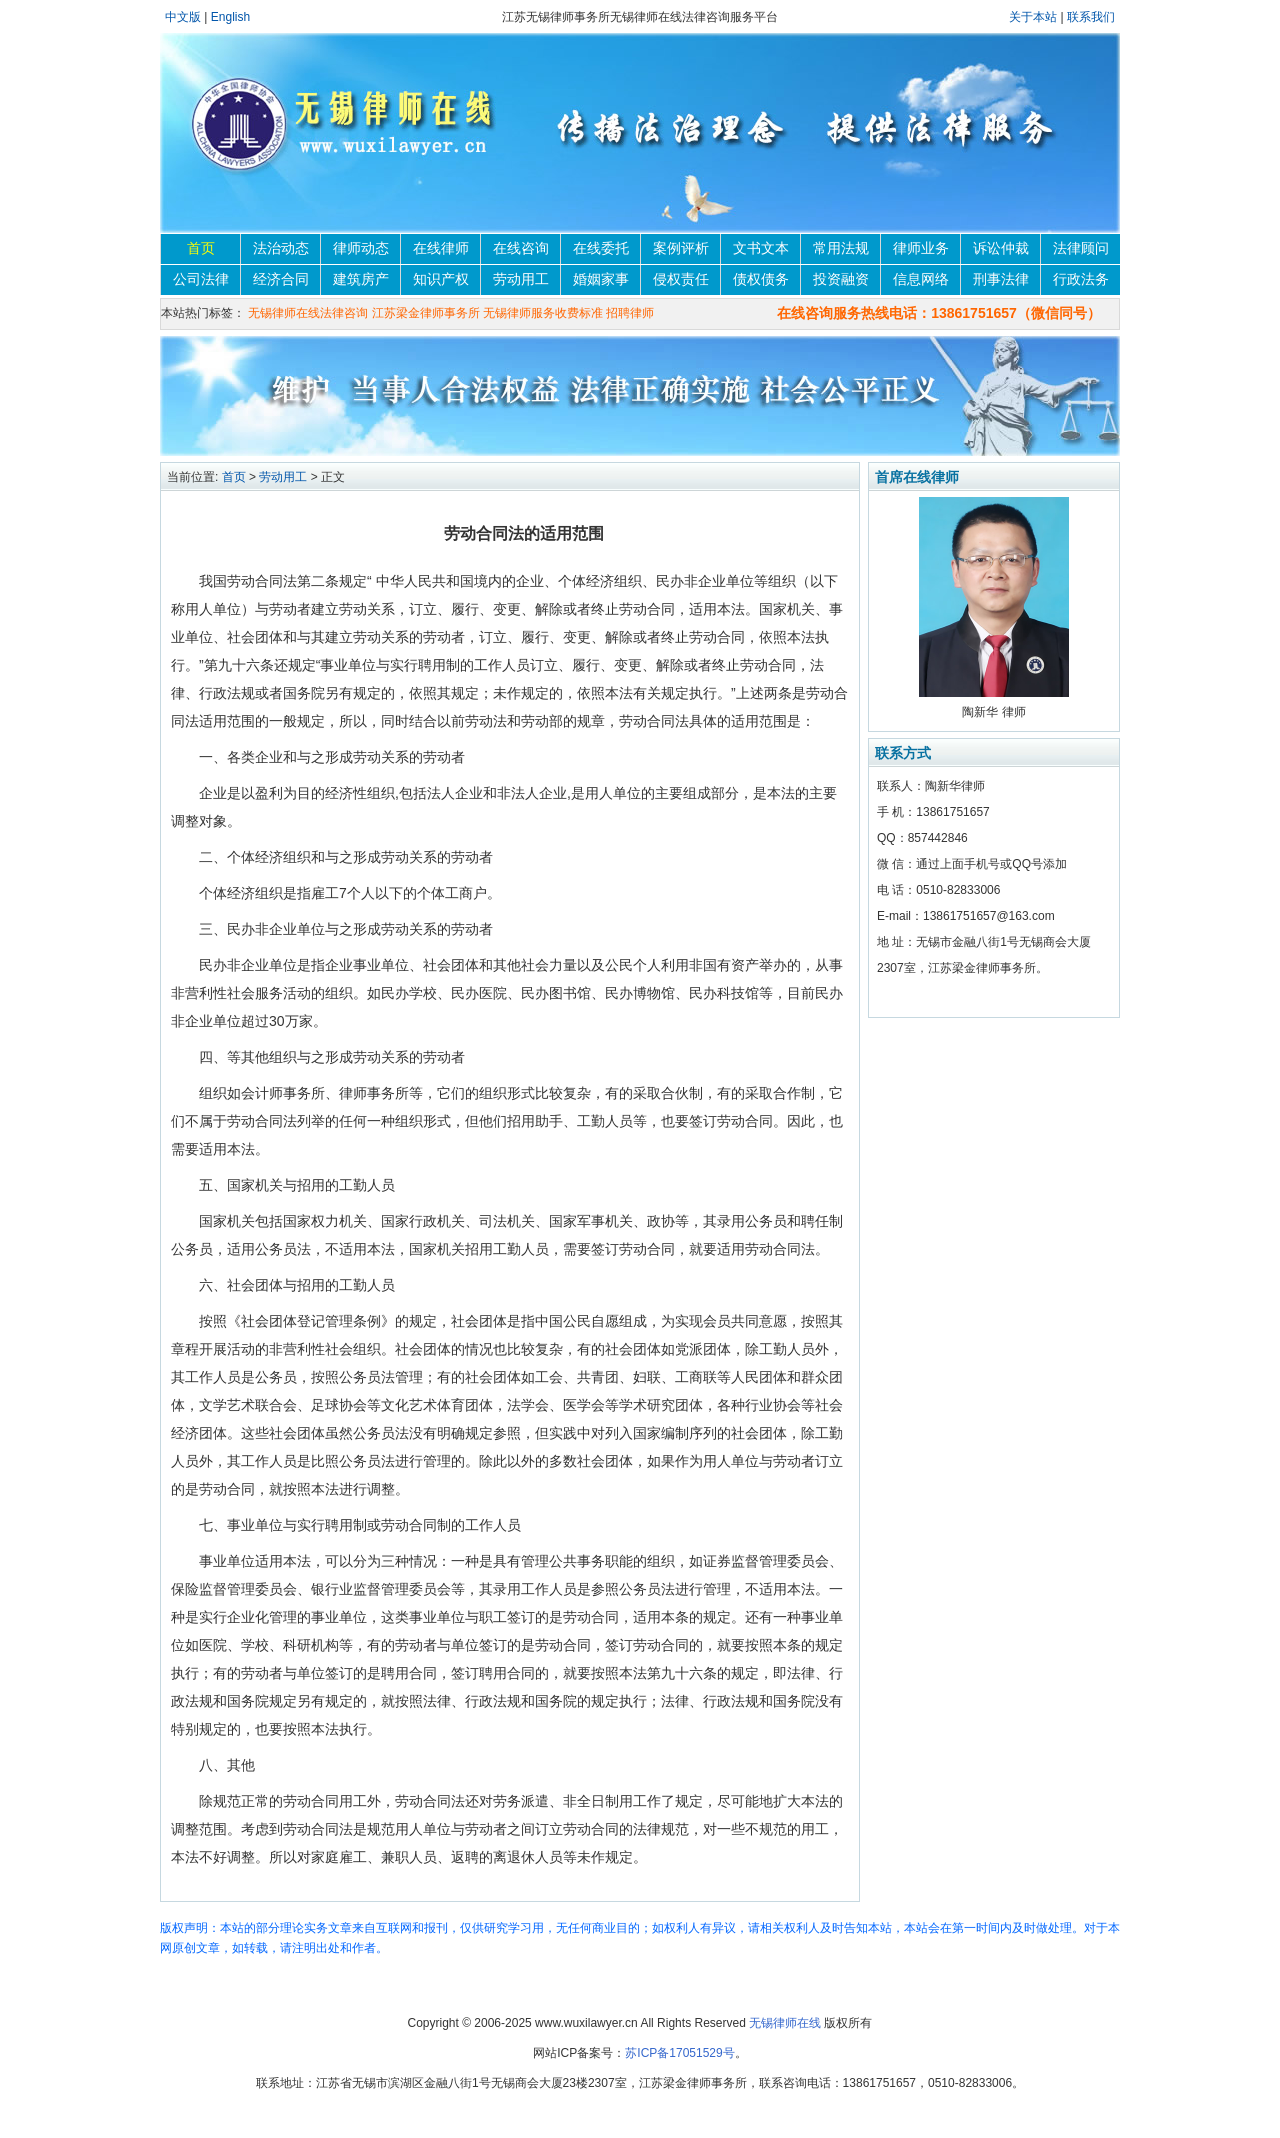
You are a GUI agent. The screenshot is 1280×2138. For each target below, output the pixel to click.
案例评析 (681, 248)
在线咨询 (521, 248)
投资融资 (841, 279)
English (230, 17)
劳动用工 (521, 279)
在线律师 (441, 248)
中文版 (183, 17)
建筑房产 (361, 279)
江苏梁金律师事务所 (426, 313)
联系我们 (1091, 17)
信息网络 (921, 279)
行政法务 (1081, 279)
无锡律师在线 (785, 2023)
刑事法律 (1001, 279)
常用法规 (841, 248)
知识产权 (441, 279)
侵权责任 (681, 279)
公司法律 (201, 279)
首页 (201, 248)
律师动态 (361, 248)
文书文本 (761, 248)
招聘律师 (630, 313)
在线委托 (601, 248)
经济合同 (281, 279)
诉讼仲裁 (1001, 248)
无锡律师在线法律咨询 (308, 313)
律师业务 (921, 248)
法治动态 (281, 248)
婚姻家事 (601, 279)
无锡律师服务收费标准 (543, 313)
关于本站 (1034, 17)
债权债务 (761, 279)
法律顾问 (1081, 248)
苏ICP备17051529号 (679, 2053)
